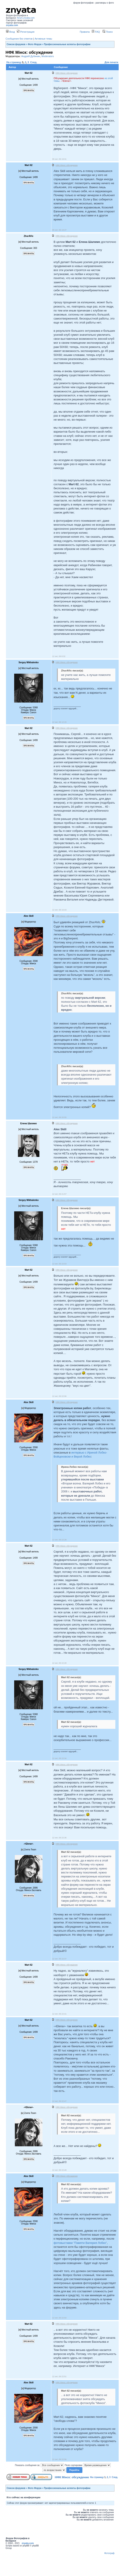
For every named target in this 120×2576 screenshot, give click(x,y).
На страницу (13, 62)
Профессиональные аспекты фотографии (67, 44)
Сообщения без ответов (19, 38)
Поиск (108, 31)
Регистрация (25, 31)
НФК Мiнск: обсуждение (72, 2477)
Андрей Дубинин (30, 56)
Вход (10, 31)
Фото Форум (35, 44)
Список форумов (16, 44)
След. (33, 62)
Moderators (47, 56)
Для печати (111, 62)
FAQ (96, 31)
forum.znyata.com (26, 18)
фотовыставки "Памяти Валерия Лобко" (80, 2243)
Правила (85, 31)
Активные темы (43, 38)
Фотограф (109, 2553)
